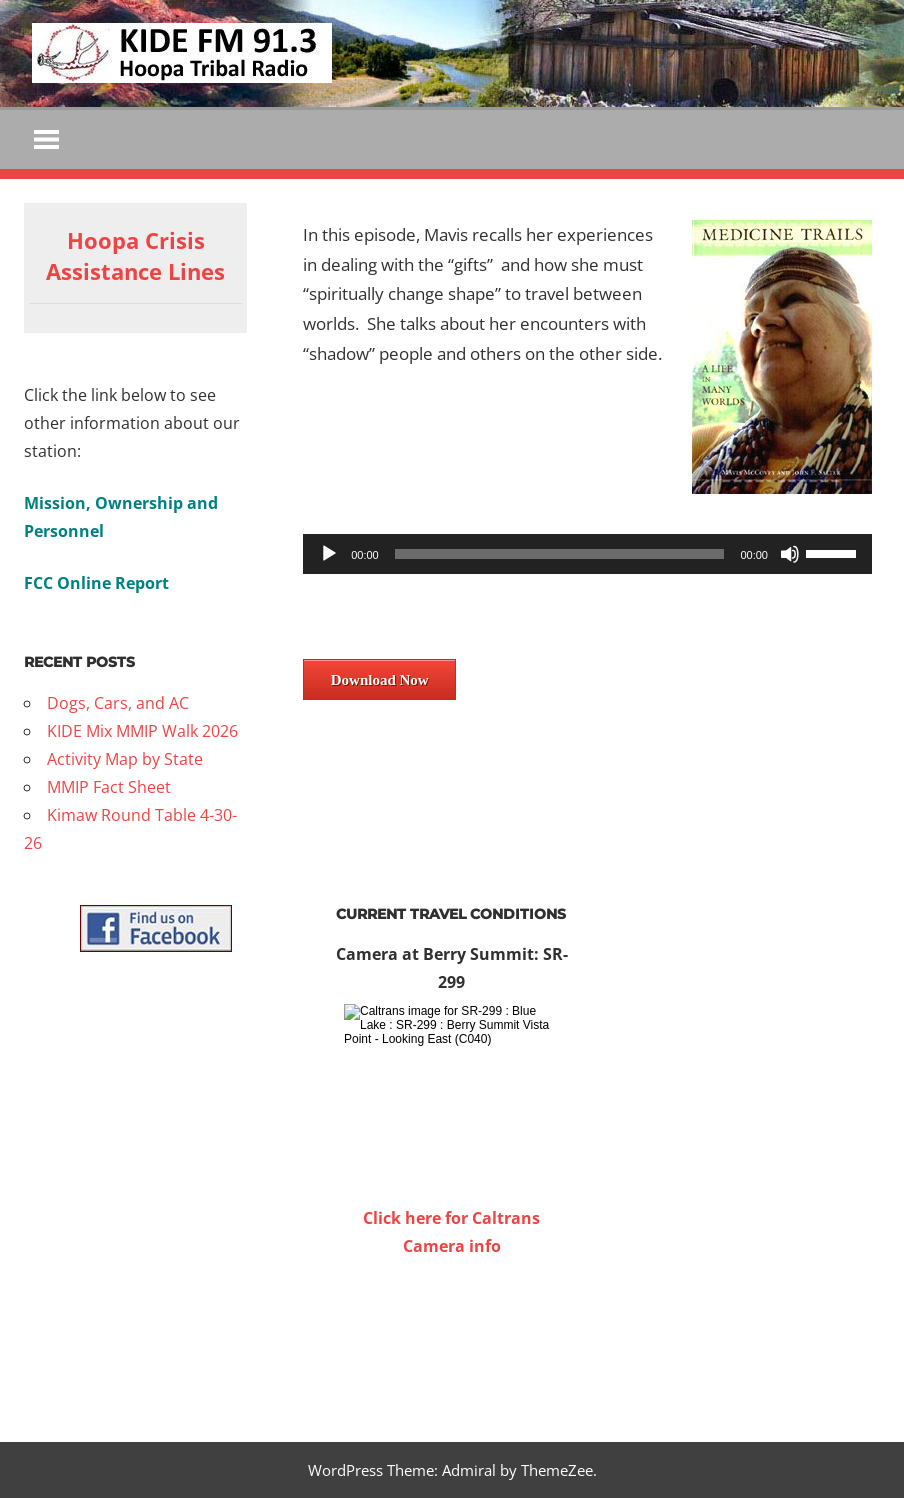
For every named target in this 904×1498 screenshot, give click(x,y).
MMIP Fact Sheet (109, 787)
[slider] (560, 554)
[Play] (329, 554)
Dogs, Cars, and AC (118, 703)
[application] (587, 554)
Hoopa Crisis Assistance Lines (135, 255)
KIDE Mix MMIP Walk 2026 (142, 731)
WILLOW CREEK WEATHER (452, 1335)
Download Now (380, 680)
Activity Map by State (125, 759)
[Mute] (790, 554)
